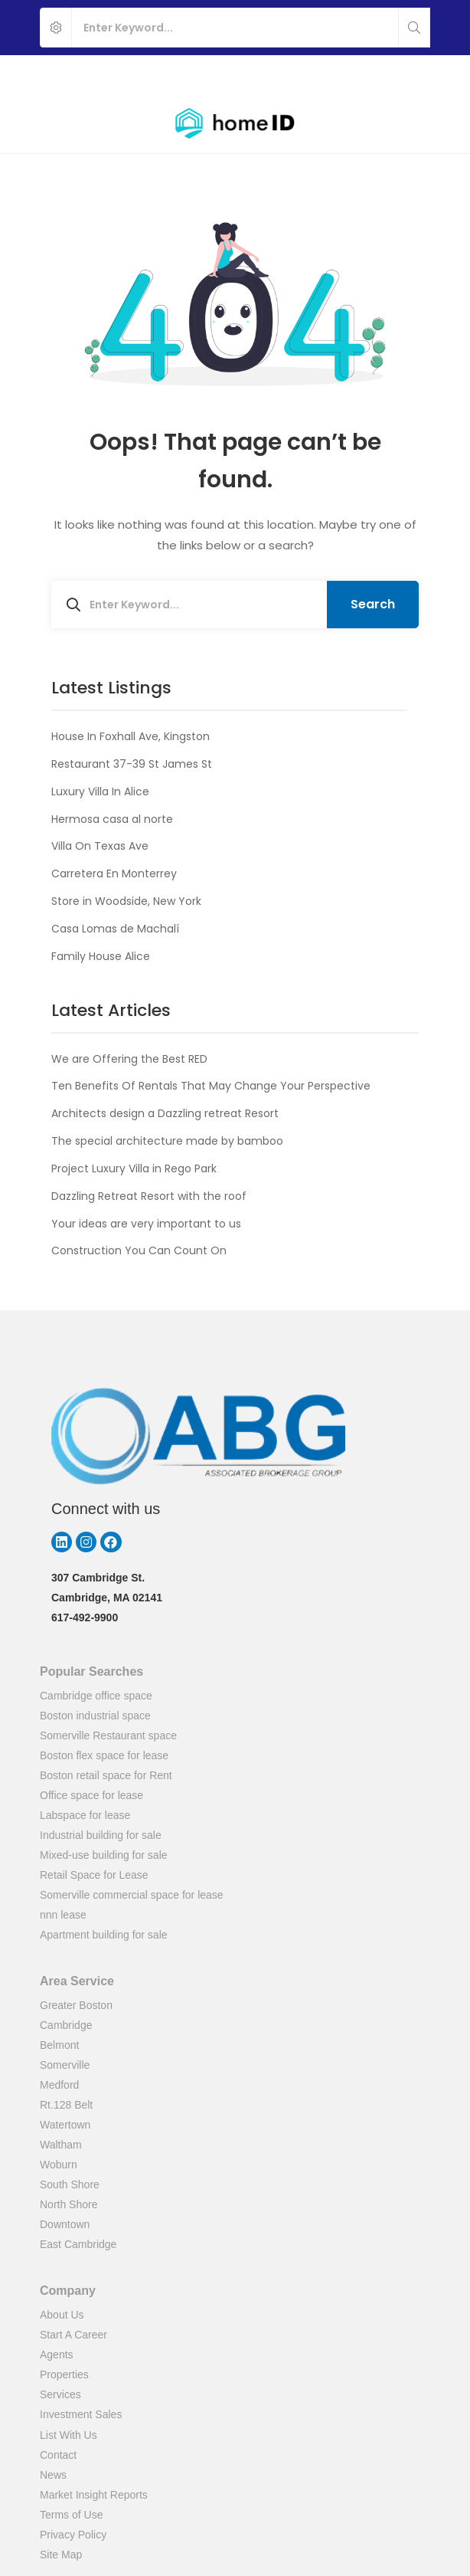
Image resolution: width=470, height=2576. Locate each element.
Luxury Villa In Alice (100, 791)
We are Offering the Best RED (129, 1059)
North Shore (68, 2204)
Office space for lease (91, 1795)
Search (373, 604)
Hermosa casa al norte (112, 819)
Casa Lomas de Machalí (115, 928)
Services (60, 2394)
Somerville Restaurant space (108, 1735)
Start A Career (73, 2335)
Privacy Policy (73, 2534)
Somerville (65, 2065)
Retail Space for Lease (94, 1875)
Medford (59, 2085)
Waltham (61, 2144)
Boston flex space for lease (104, 1755)
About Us (62, 2315)
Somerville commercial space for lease (132, 1895)
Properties (64, 2374)
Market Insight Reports (94, 2495)
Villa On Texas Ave (100, 846)
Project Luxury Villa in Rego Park (134, 1168)
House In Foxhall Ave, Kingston (130, 736)
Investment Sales (81, 2414)
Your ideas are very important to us (146, 1223)
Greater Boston (76, 2005)
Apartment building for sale (104, 1935)
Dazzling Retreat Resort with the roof (148, 1196)
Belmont (59, 2045)
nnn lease (63, 1915)
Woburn (58, 2164)
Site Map (61, 2554)
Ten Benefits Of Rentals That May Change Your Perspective (210, 1085)
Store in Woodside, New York (126, 901)
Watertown (65, 2125)
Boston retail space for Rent (106, 1775)
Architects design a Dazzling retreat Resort (165, 1113)
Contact (58, 2455)
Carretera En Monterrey (114, 873)
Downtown (65, 2224)
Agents (56, 2354)
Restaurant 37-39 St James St (131, 764)
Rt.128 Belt (66, 2105)
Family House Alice (100, 956)
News (53, 2475)
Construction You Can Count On (139, 1250)
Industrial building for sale (101, 1835)
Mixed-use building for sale (104, 1855)
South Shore (70, 2184)
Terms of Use (71, 2515)
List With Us (68, 2435)
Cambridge (66, 2025)
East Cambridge (78, 2244)
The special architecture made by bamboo (167, 1141)
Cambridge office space (96, 1695)
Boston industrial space (95, 1715)
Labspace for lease (85, 1815)
